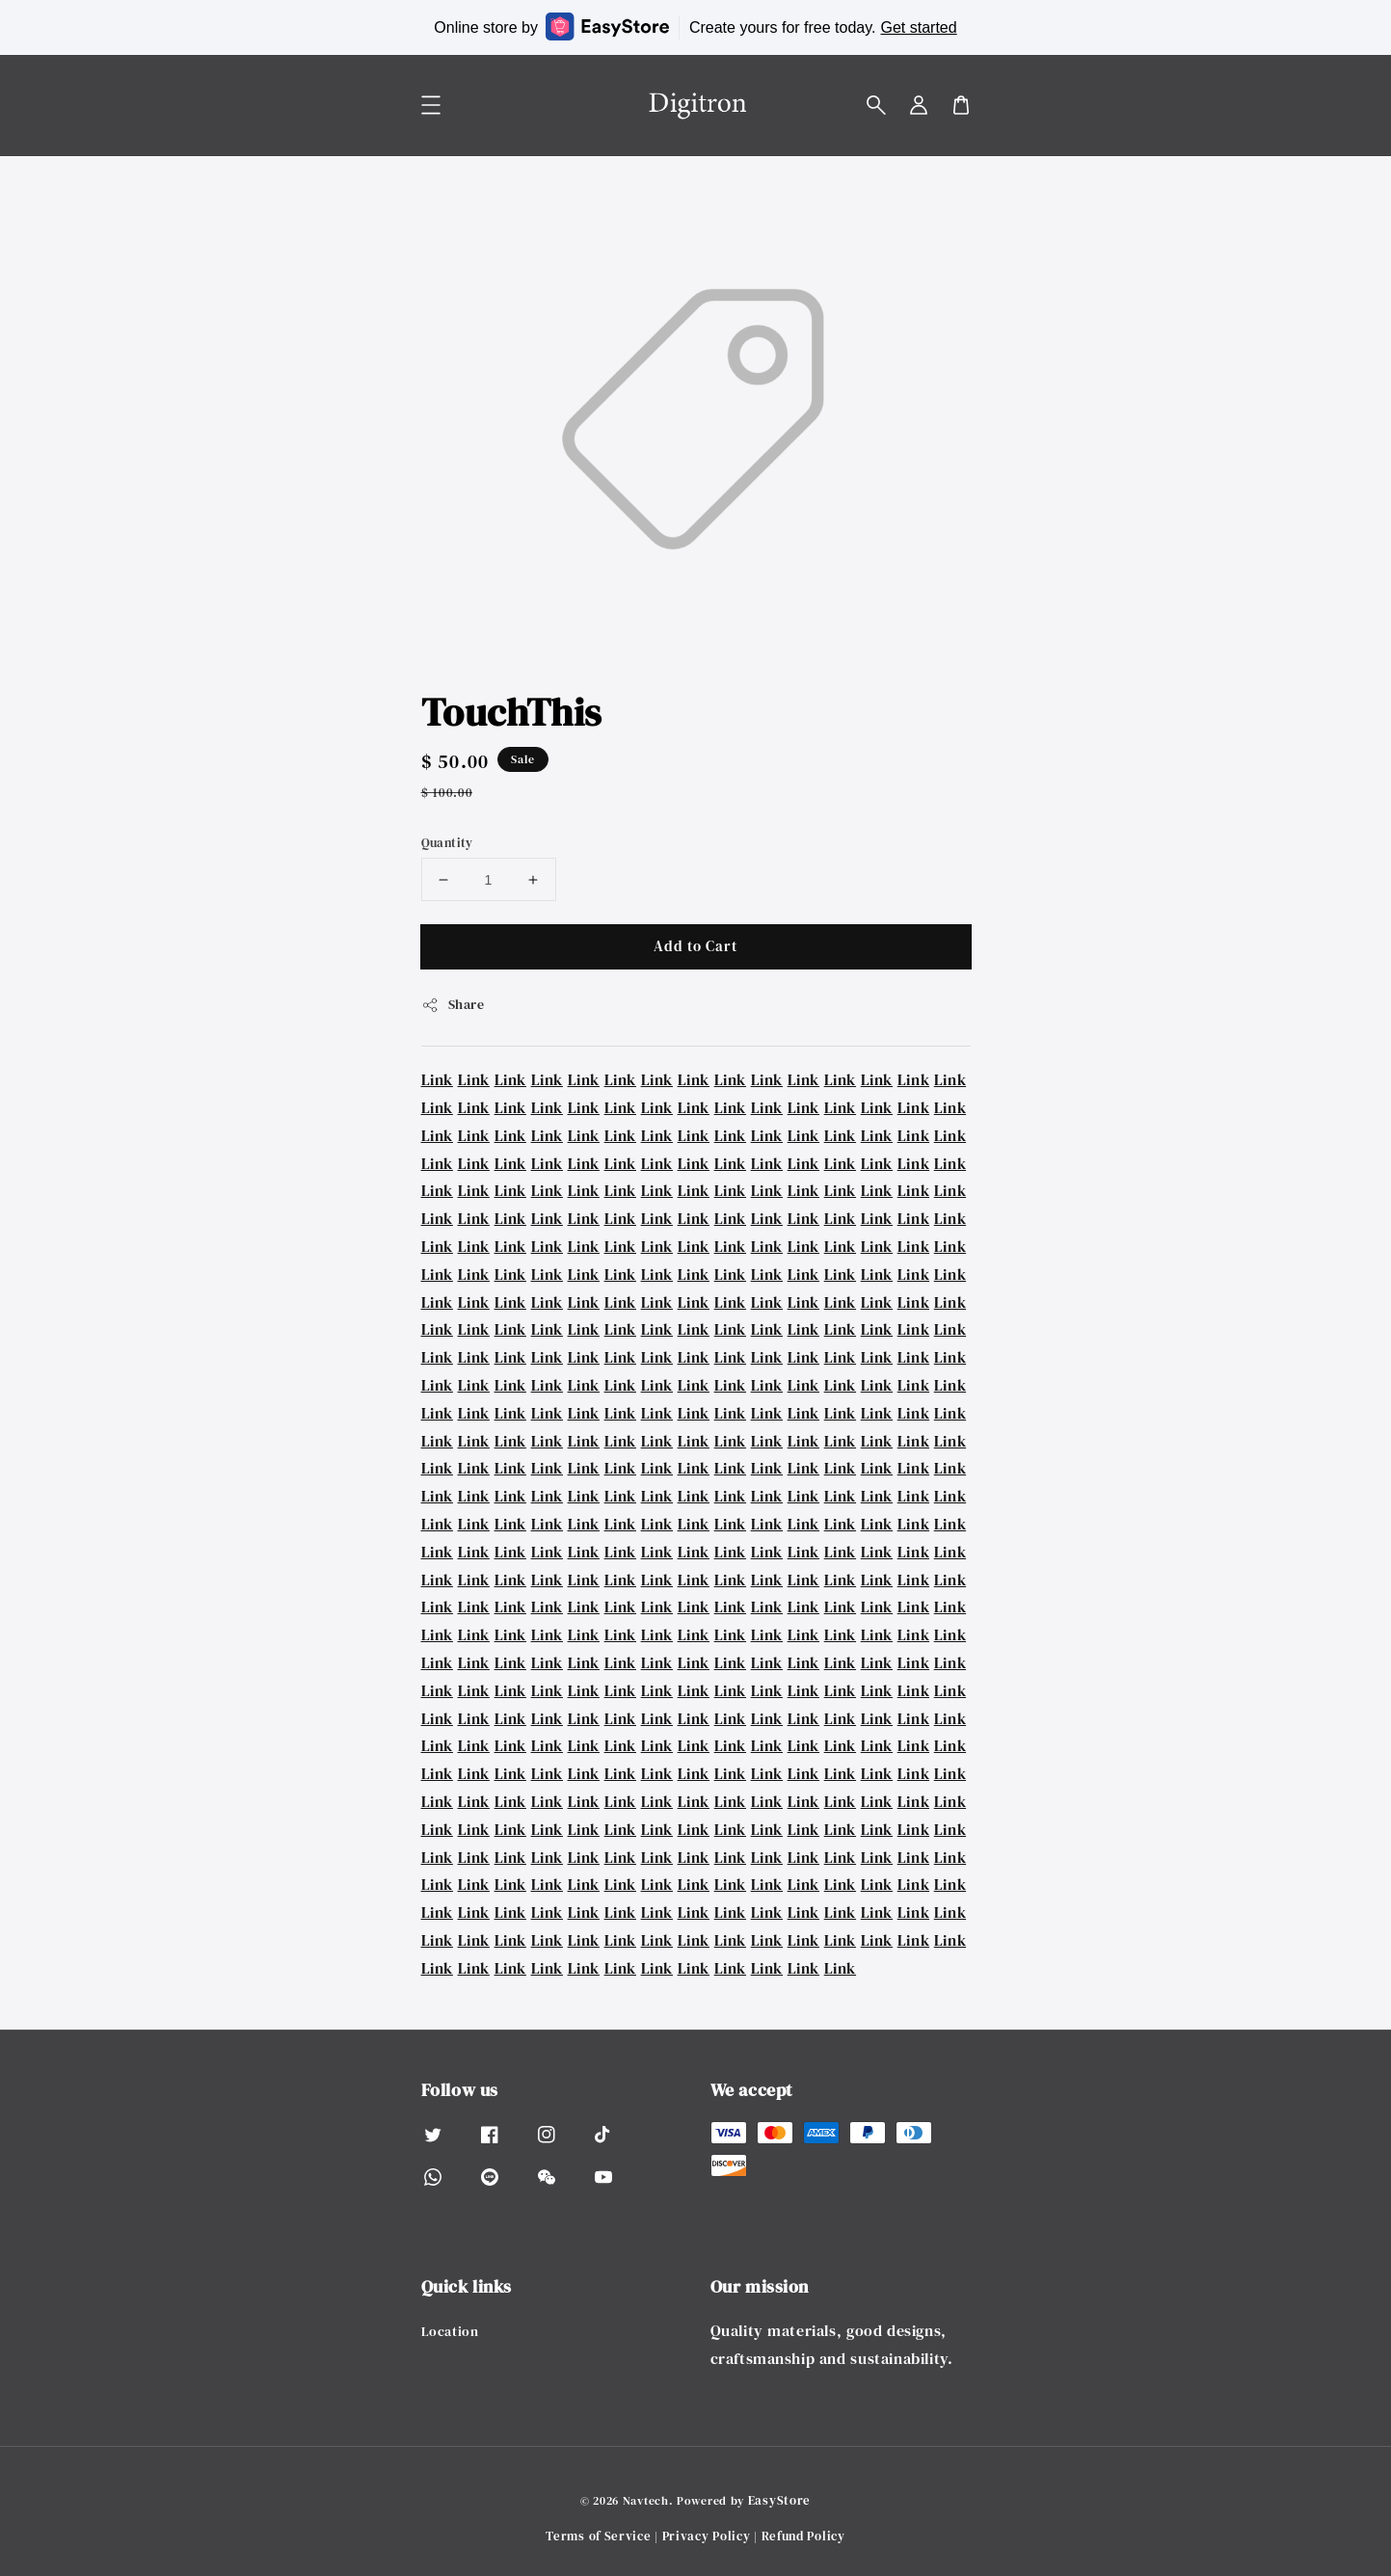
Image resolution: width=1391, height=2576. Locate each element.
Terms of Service (598, 2536)
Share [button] (453, 1004)
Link (437, 1079)
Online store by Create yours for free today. (695, 26)
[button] (876, 105)
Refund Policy (803, 2536)
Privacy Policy (706, 2536)
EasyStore (779, 2500)
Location (450, 2332)
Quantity (447, 843)
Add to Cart (695, 946)
